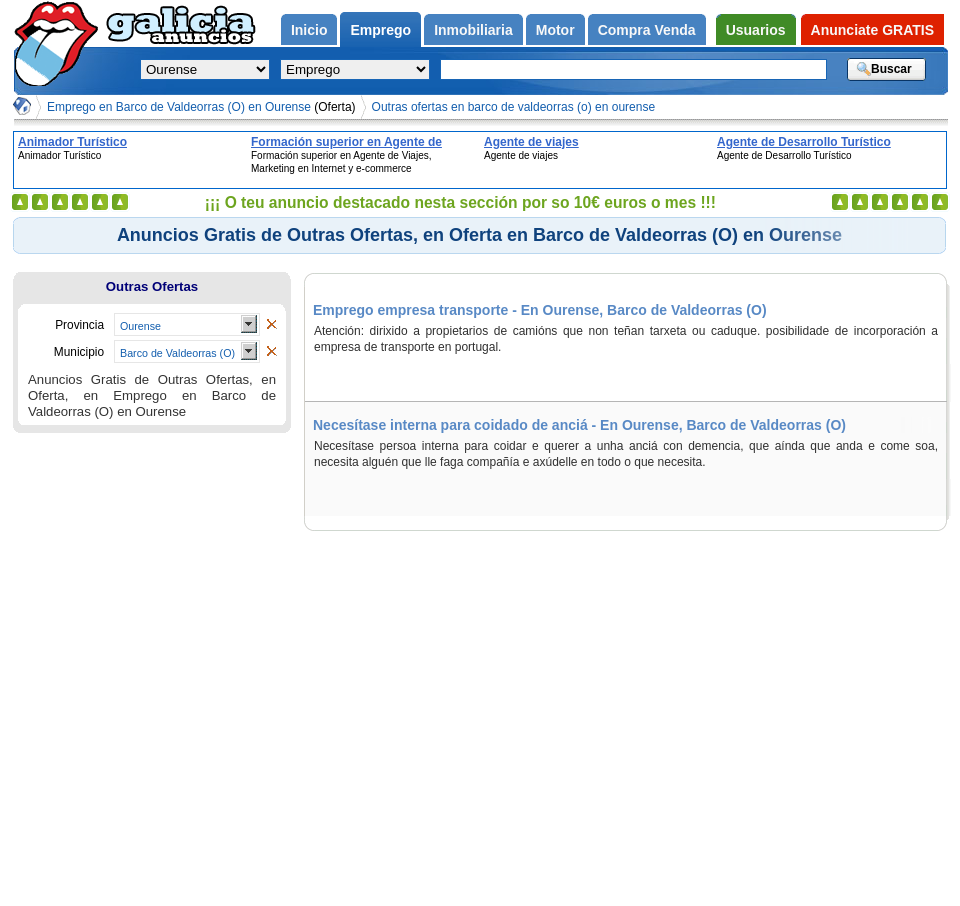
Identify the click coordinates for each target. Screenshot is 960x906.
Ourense (140, 326)
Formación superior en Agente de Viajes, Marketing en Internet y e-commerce (346, 142)
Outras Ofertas (152, 286)
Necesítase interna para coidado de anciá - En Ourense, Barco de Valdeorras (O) (579, 425)
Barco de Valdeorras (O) (177, 353)
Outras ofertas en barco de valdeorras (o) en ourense (514, 107)
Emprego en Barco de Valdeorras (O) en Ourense (201, 107)
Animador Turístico (72, 142)
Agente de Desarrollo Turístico (804, 142)
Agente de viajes (531, 142)
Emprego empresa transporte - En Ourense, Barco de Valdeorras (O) (540, 310)
